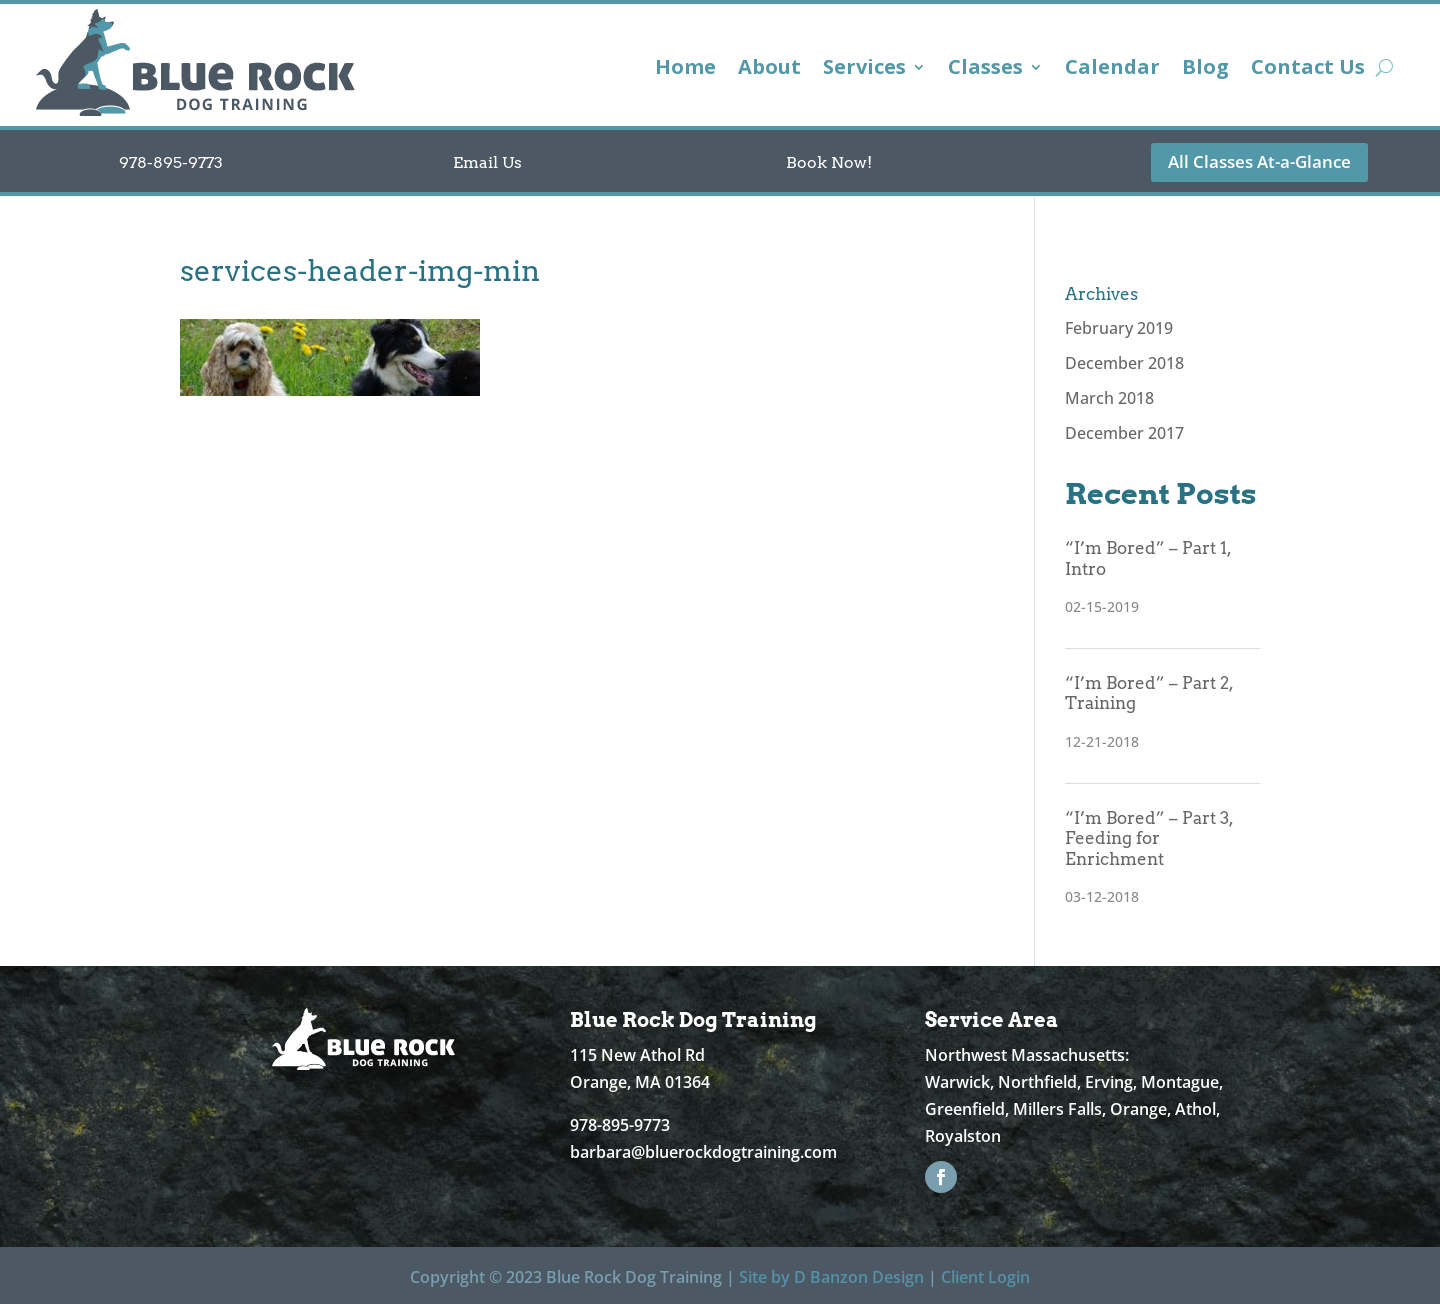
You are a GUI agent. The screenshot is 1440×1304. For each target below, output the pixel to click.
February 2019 (1119, 328)
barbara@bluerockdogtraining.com (703, 1152)
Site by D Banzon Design (831, 1277)
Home (685, 70)
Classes (985, 70)
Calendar (1112, 70)
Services (864, 70)
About (769, 70)
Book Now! (829, 162)
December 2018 (1124, 363)
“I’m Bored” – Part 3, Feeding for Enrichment (1149, 838)
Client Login (985, 1277)
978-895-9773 (171, 162)
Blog (1205, 70)
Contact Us (1308, 70)
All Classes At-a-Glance (1259, 161)
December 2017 (1124, 433)
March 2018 (1109, 398)
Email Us (487, 162)
